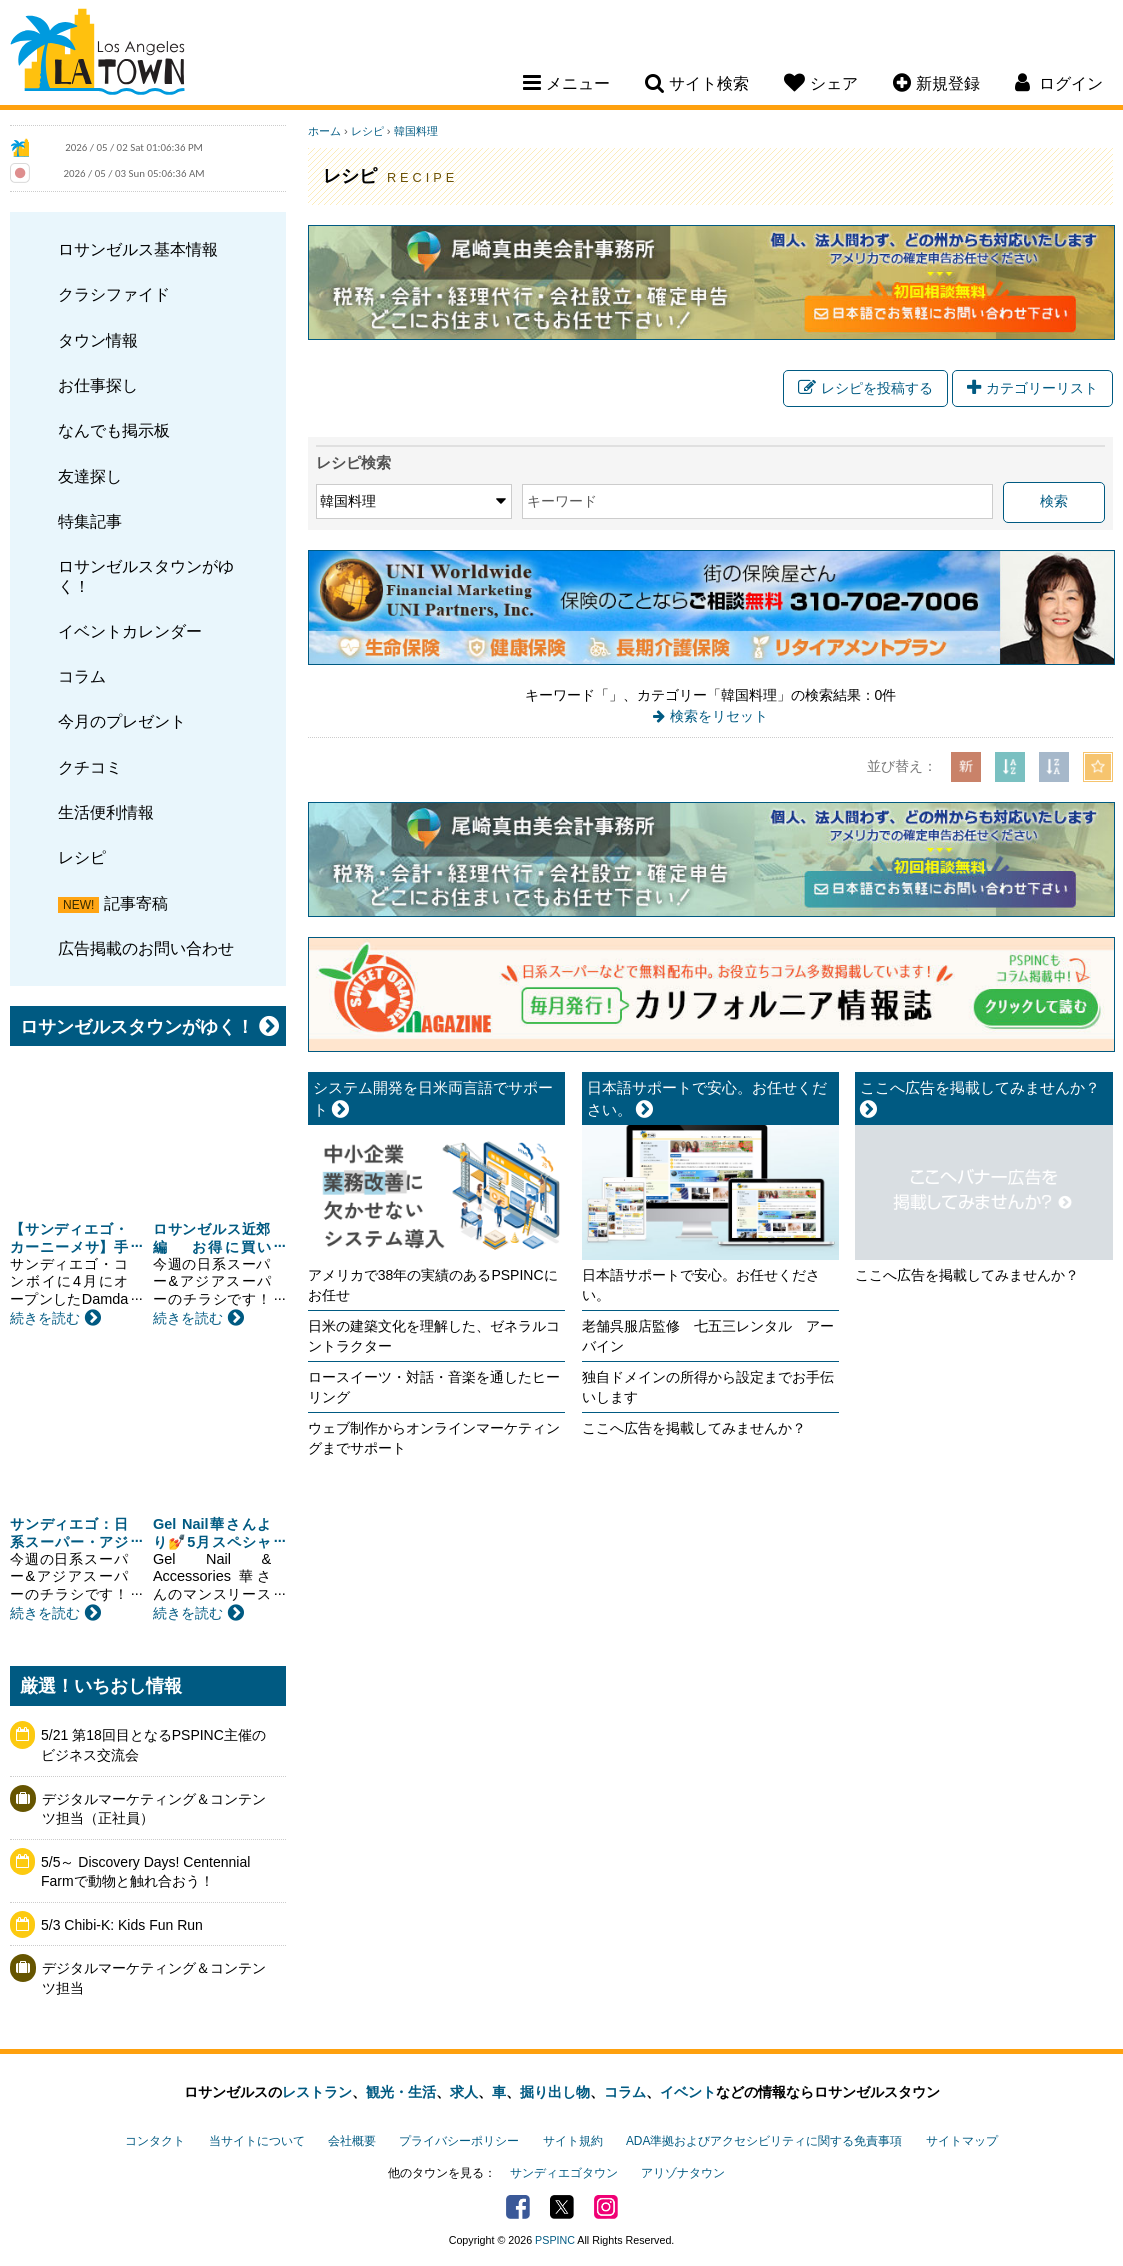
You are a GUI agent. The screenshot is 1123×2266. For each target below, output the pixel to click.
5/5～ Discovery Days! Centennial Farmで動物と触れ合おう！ (145, 1872)
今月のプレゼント (122, 721)
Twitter (562, 2207)
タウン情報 (98, 340)
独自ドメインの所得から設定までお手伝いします (708, 1387)
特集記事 (90, 521)
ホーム (324, 131)
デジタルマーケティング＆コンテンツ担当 (154, 1978)
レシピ (82, 857)
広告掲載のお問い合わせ (146, 948)
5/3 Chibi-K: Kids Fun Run (122, 1925)
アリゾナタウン (683, 2173)
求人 (464, 2092)
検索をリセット (719, 716)
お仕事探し (98, 385)
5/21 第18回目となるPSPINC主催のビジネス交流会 (153, 1745)
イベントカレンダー (130, 631)
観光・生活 (401, 2092)
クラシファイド (114, 294)
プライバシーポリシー (459, 2141)
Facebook (518, 2207)
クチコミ (90, 767)
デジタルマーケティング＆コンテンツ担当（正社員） (154, 1809)
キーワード (562, 501)
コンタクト (155, 2141)
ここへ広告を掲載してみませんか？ (694, 1428)
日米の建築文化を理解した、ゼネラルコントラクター (434, 1336)
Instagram (606, 2207)
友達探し (90, 476)
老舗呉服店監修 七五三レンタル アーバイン (708, 1336)
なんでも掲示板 (114, 430)
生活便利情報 (106, 812)
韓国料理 (416, 131)
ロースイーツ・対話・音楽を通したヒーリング (434, 1387)
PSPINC (555, 2240)
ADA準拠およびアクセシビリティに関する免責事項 (764, 2141)
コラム (82, 676)
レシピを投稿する (865, 388)
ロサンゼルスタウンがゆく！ (146, 575)
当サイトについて (257, 2141)
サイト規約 (573, 2141)
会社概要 (352, 2141)
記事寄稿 (136, 903)
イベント (688, 2092)
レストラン (317, 2092)
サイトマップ (962, 2141)
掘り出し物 (555, 2092)
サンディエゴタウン (564, 2173)
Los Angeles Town (97, 55)
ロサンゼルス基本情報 (138, 249)
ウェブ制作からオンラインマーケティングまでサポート (434, 1438)
